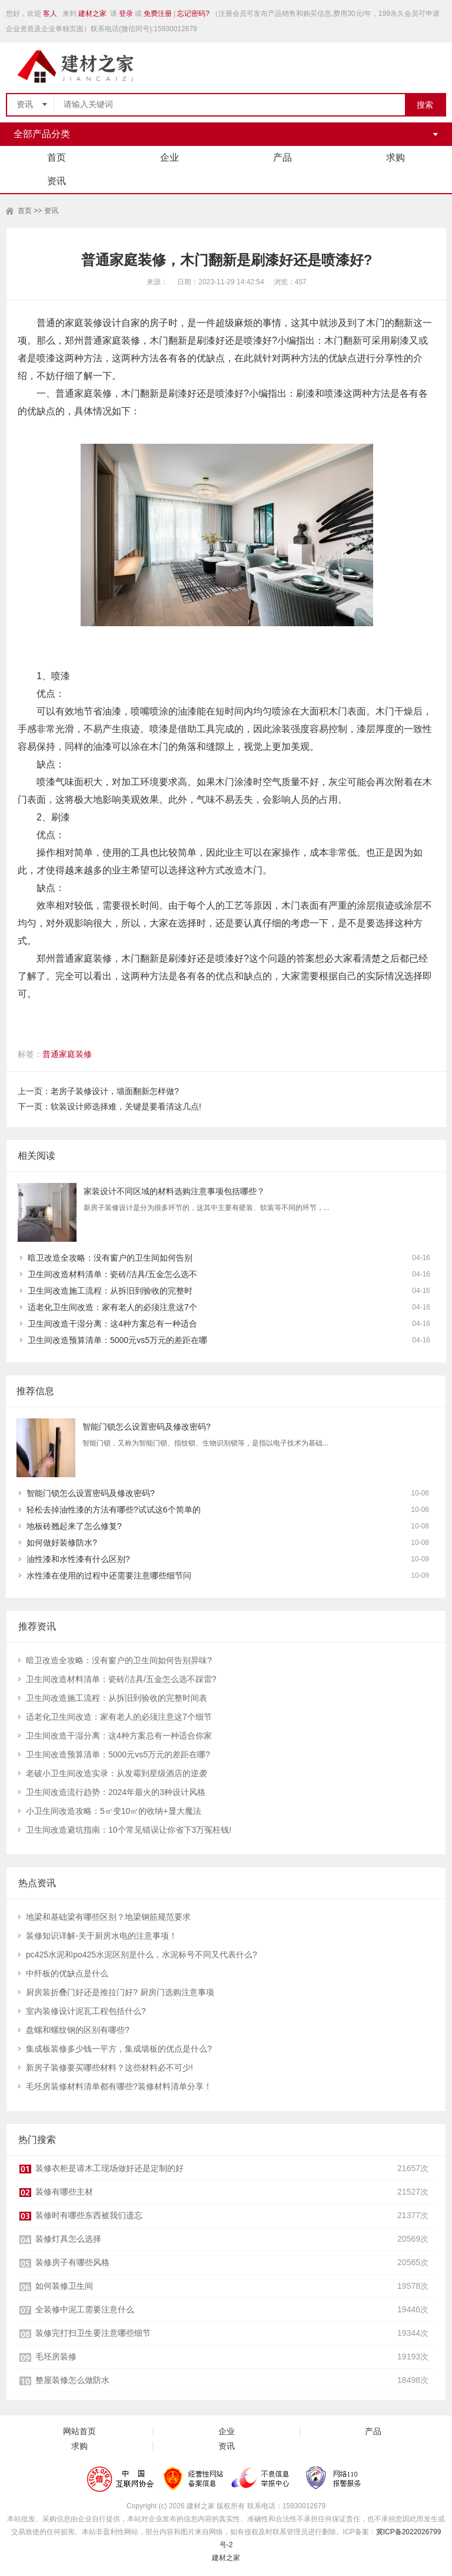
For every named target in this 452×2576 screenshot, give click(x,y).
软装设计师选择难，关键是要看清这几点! (126, 1106)
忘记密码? (193, 13)
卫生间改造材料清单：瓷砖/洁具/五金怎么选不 (112, 1274)
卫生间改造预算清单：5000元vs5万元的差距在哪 (117, 1340)
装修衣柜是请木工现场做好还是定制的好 (109, 2168)
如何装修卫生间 (64, 2286)
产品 (282, 157)
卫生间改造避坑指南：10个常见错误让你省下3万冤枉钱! (128, 1829)
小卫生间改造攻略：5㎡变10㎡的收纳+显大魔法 (113, 1811)
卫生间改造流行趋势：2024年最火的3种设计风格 (115, 1792)
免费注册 (158, 13)
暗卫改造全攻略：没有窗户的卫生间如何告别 (110, 1257)
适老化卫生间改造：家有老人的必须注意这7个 (112, 1307)
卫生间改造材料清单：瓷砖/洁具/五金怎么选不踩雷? (121, 1679)
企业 (169, 157)
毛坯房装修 (56, 2356)
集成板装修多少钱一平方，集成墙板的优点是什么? (119, 2048)
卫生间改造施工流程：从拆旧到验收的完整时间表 (116, 1698)
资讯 (56, 181)
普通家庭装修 (67, 1054)
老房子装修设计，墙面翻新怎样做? (115, 1091)
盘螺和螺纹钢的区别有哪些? (77, 2030)
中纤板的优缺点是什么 (67, 1973)
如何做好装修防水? (61, 1542)
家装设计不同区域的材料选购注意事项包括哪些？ (174, 1191)
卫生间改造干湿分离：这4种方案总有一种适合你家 (119, 1735)
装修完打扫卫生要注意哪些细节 (93, 2333)
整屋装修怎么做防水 (72, 2380)
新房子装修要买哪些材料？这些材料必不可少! (109, 2067)
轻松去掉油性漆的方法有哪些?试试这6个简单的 (113, 1509)
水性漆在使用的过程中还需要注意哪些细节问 (108, 1575)
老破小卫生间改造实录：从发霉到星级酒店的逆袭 (116, 1773)
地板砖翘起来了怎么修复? (74, 1526)
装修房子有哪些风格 (72, 2262)
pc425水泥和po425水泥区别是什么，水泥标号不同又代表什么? (141, 1954)
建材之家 (92, 13)
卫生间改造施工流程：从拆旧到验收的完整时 (110, 1290)
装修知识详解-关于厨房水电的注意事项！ (101, 1935)
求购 (395, 157)
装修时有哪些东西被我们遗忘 (88, 2215)
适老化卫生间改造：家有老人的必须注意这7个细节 (119, 1716)
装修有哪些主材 (64, 2191)
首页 (56, 157)
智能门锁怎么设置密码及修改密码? (146, 1426)
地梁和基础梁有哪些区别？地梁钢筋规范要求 (108, 1917)
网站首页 (79, 2431)
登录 (126, 13)
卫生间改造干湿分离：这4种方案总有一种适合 (112, 1323)
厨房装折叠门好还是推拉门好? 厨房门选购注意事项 (120, 1992)
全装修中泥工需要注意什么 (84, 2309)
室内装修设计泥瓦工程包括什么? (86, 2011)
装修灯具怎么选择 (68, 2238)
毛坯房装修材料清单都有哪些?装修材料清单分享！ (119, 2086)
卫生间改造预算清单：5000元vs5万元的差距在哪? (118, 1754)
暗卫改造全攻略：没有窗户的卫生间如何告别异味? (119, 1660)
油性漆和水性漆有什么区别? (78, 1559)
